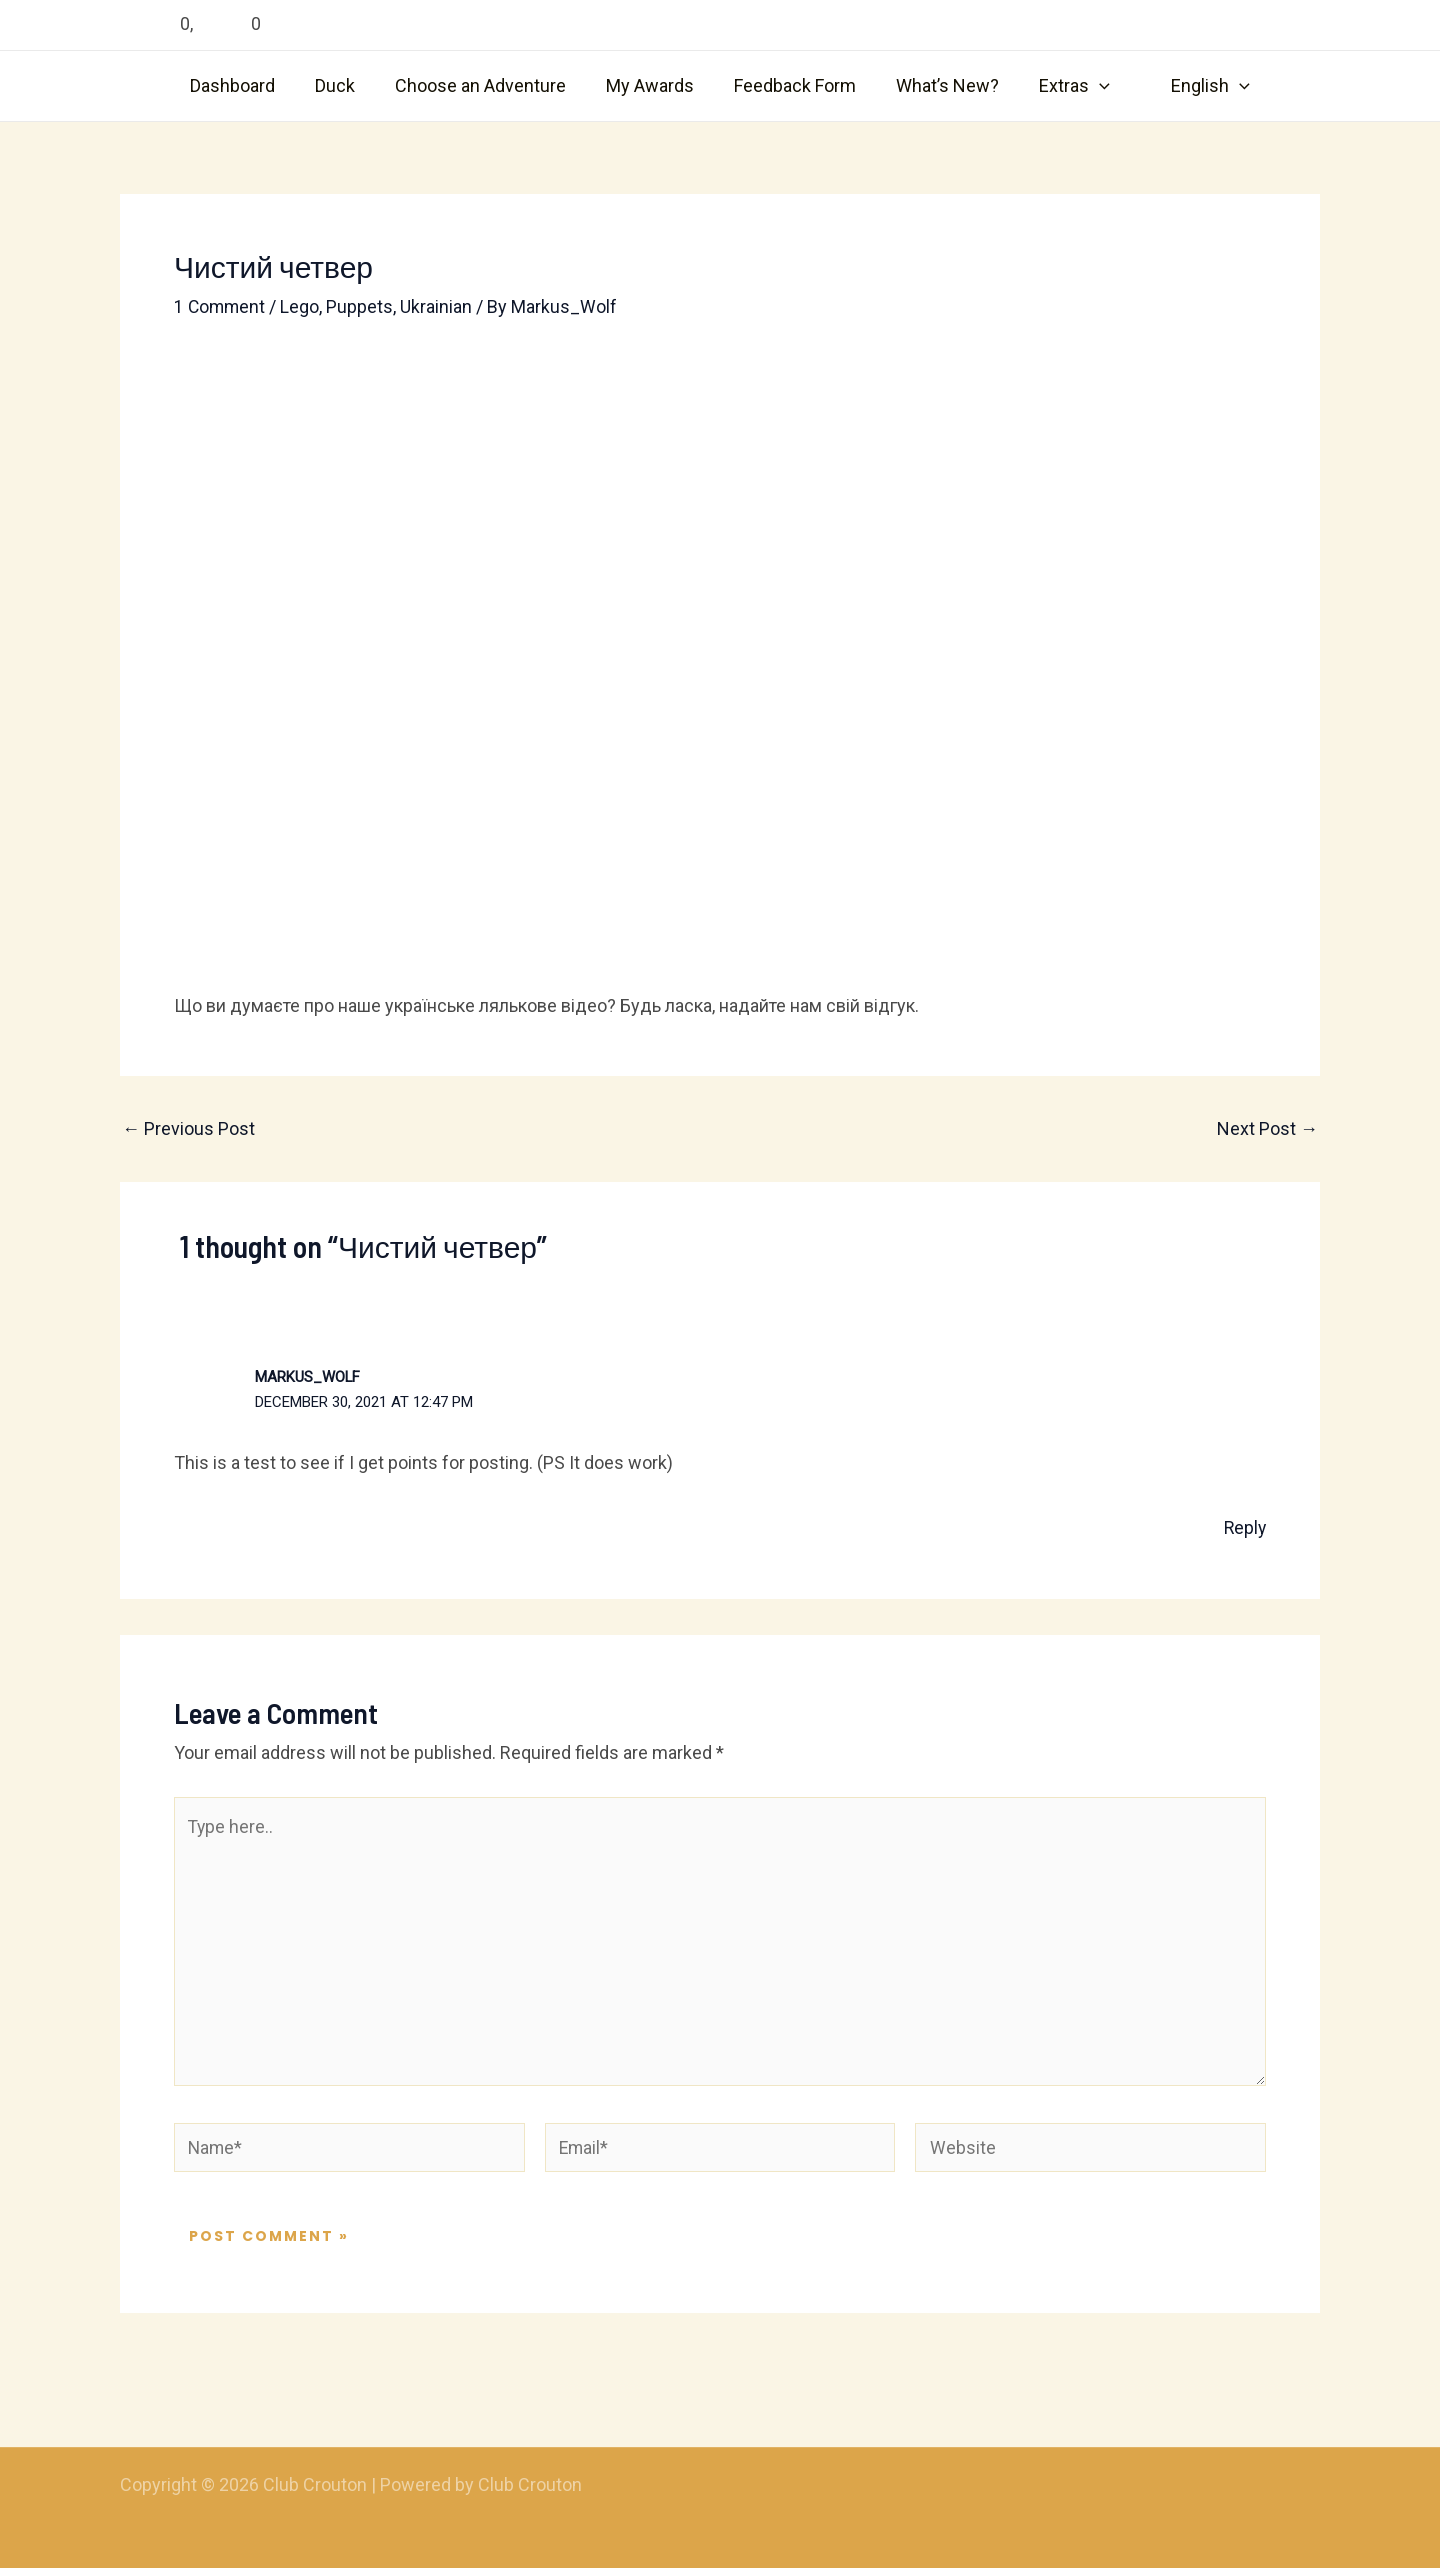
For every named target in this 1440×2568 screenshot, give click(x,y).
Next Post (1267, 1129)
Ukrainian (439, 306)
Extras (1064, 86)
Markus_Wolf (308, 1376)
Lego (302, 306)
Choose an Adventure (486, 85)
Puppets (362, 306)
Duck (345, 85)
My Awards (652, 85)
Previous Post (188, 1129)
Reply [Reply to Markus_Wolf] (1244, 1527)
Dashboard (246, 85)
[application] (1089, 86)
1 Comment (221, 306)
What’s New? (941, 85)
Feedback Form (793, 85)
